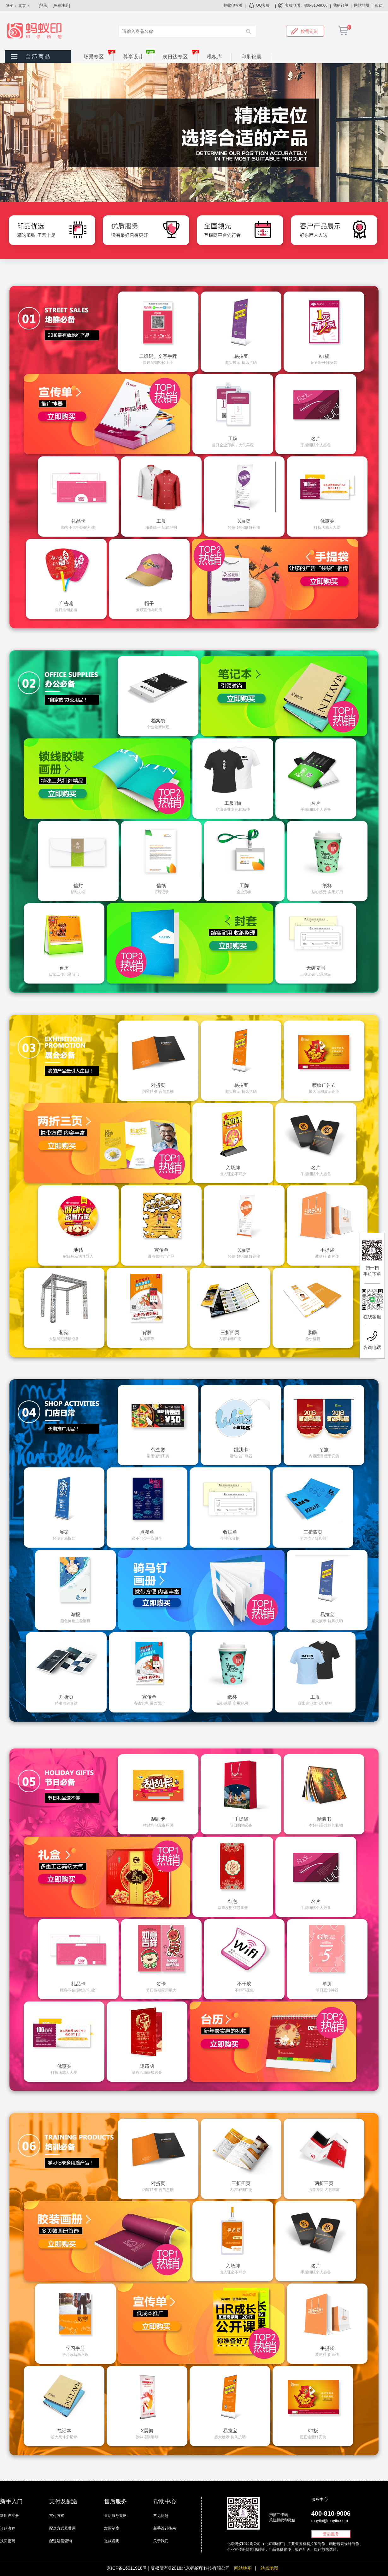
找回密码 (7, 2541)
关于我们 (160, 2541)
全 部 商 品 (38, 56)
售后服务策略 (115, 2515)
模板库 (214, 56)
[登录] (44, 5)
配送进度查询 (60, 2541)
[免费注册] (61, 5)
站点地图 (269, 2568)
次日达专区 (179, 56)
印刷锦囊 (251, 56)
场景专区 (99, 56)
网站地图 (361, 5)
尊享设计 (138, 56)
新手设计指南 (164, 2528)
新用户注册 (9, 2515)
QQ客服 (263, 5)
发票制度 (111, 2528)
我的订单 (340, 5)
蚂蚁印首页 (233, 5)
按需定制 (304, 30)
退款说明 (111, 2541)
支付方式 (56, 2515)
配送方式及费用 (62, 2528)
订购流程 (7, 2528)
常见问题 (160, 2515)
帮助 (378, 5)
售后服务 (331, 2533)
